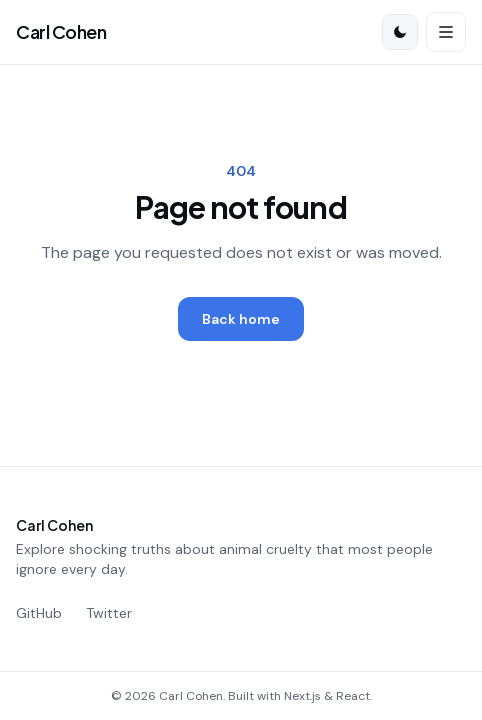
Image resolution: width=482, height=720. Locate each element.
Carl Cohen (61, 31)
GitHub (39, 613)
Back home (241, 319)
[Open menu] (446, 32)
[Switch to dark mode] (400, 32)
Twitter (109, 613)
